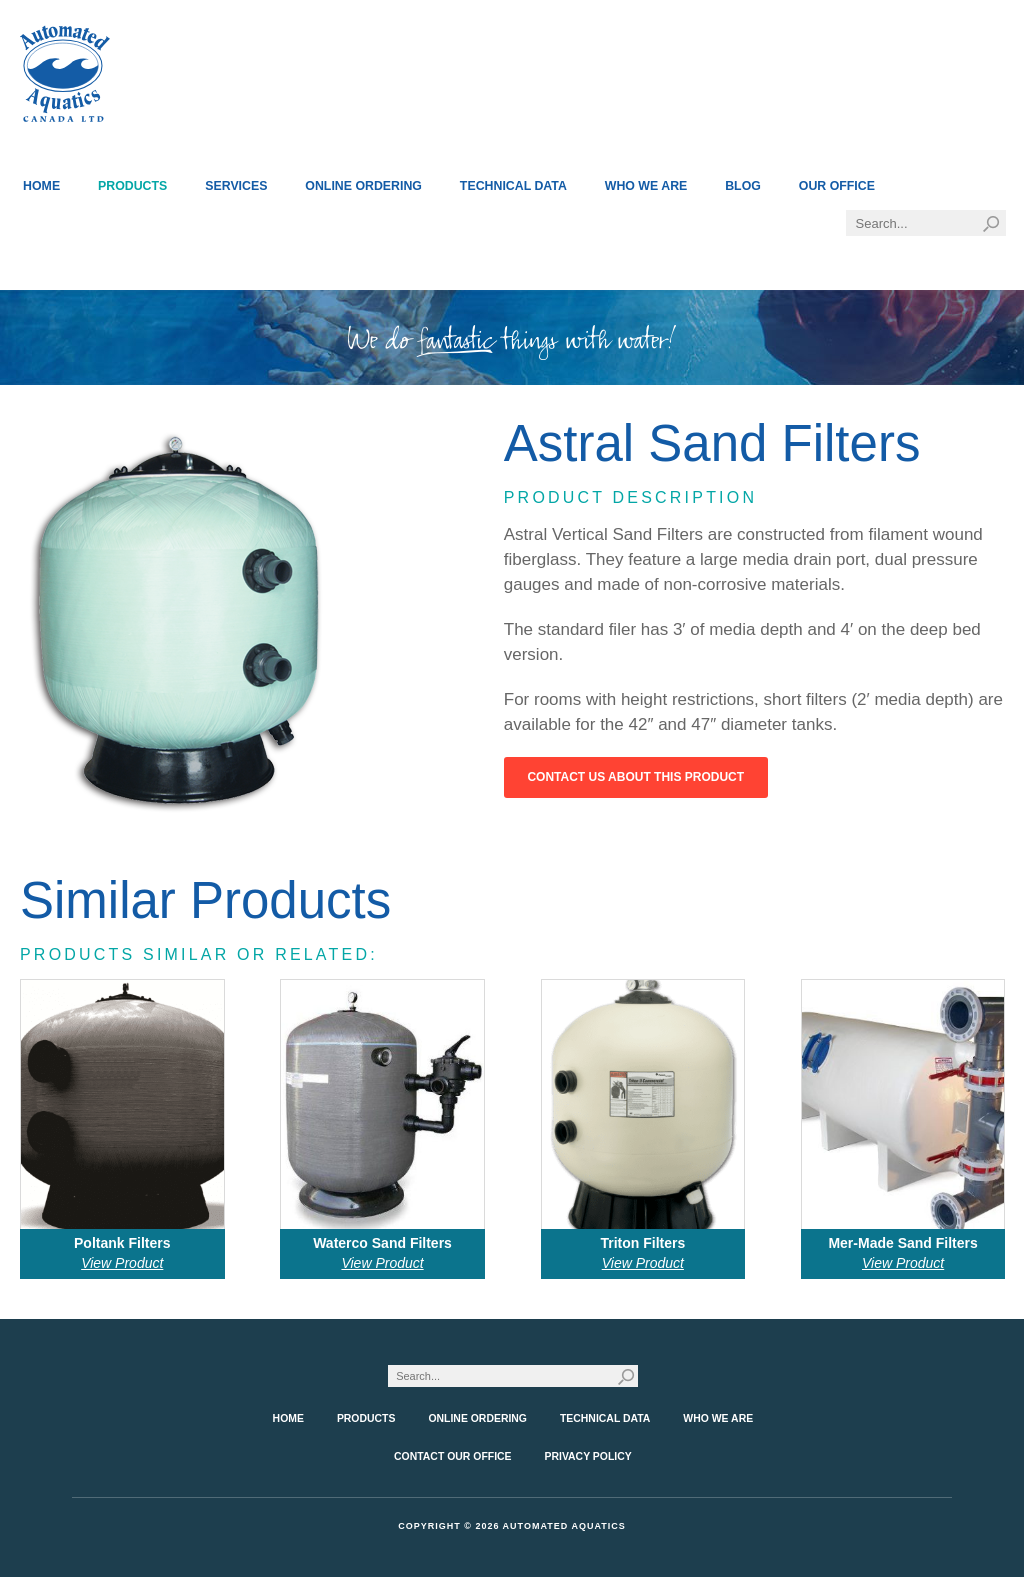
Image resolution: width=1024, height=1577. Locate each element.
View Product (122, 1263)
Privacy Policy (588, 1456)
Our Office (837, 186)
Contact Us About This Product (635, 777)
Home (41, 186)
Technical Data (513, 186)
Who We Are (646, 186)
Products (132, 186)
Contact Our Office (453, 1456)
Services (236, 186)
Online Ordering (363, 186)
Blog (743, 186)
